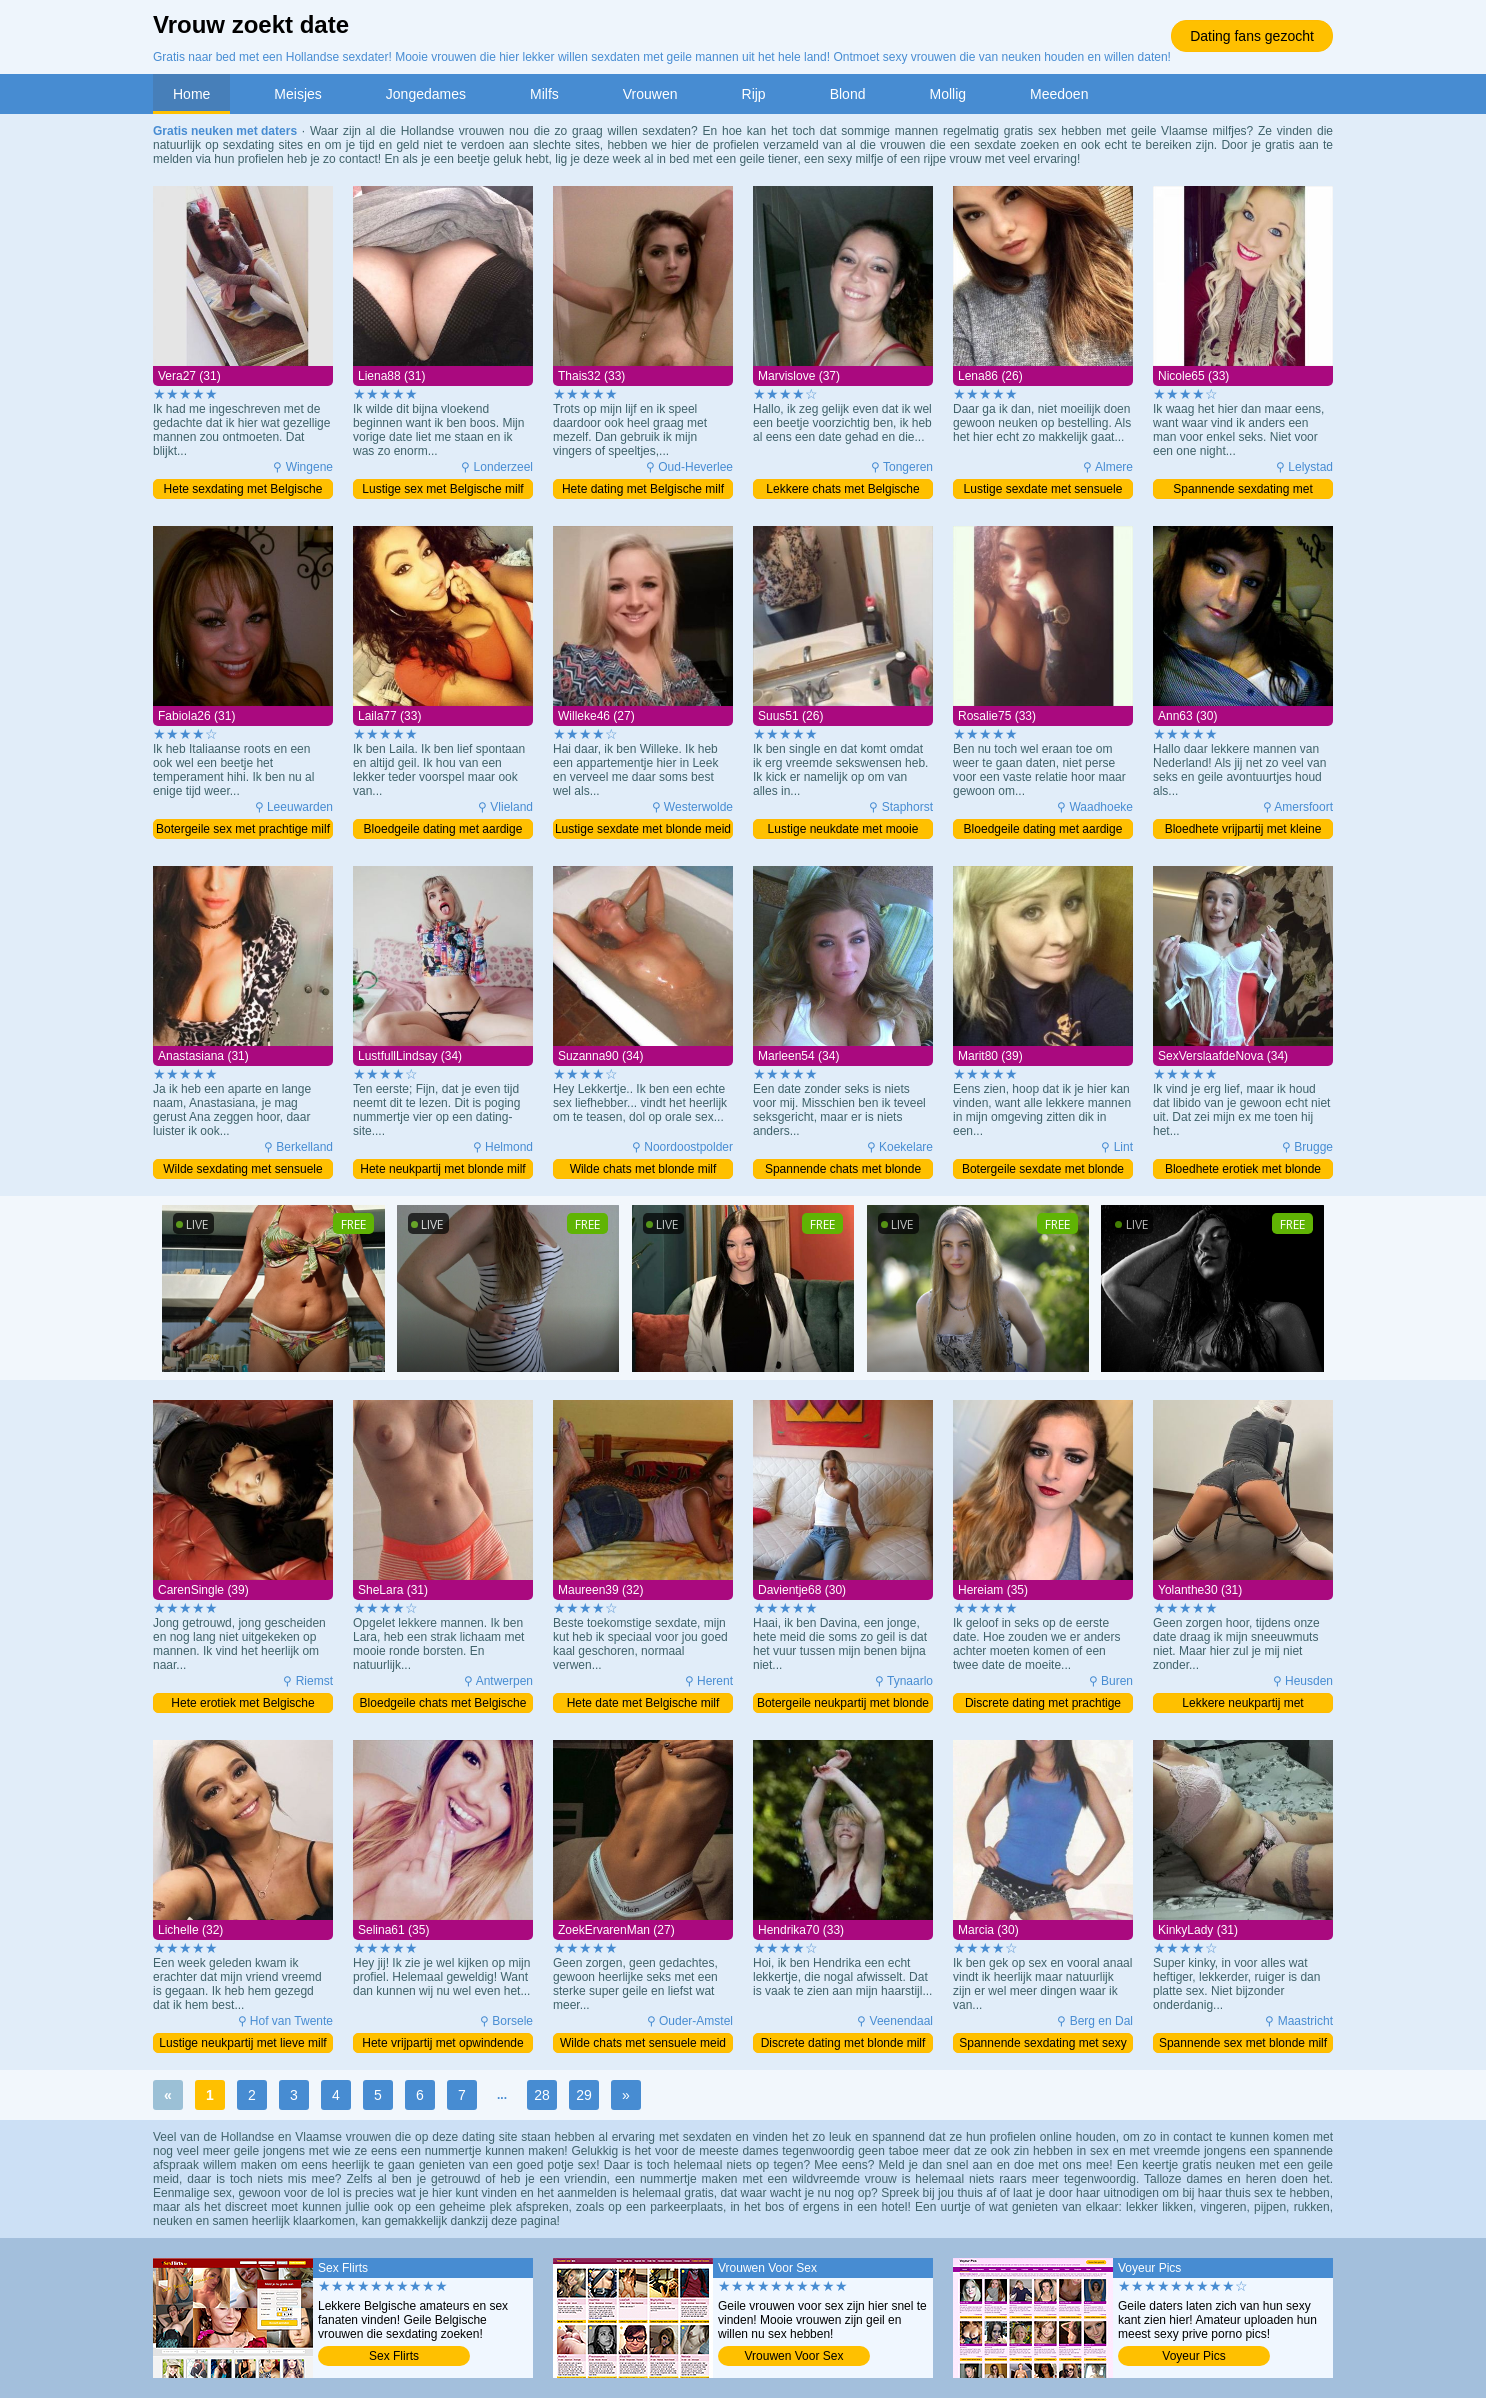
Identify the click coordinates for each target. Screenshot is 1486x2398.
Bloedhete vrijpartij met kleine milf (1243, 830)
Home (191, 94)
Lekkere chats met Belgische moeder (842, 490)
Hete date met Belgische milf (643, 1703)
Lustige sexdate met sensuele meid (1043, 490)
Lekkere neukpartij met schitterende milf (1242, 1704)
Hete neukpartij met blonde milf (442, 1169)
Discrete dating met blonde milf (843, 2043)
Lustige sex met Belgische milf (442, 489)
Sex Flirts (394, 2356)
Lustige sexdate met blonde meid (643, 829)
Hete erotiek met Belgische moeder (242, 1704)
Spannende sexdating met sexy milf (1042, 2044)
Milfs (544, 94)
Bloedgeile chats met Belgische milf (443, 1704)
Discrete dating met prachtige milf (1043, 1704)
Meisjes (297, 94)
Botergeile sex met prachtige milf (243, 829)
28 (542, 2095)
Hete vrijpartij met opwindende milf (442, 2044)
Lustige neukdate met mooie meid (843, 830)
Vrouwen (650, 94)
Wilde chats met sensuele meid (643, 2043)
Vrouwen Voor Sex (794, 2356)
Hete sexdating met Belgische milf (243, 490)
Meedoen (1059, 94)
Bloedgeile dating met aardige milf (443, 830)
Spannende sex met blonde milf (1243, 2043)
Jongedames (426, 94)
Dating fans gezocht (1252, 36)
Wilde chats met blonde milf (643, 1169)
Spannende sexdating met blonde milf (1242, 490)
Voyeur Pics (1193, 2356)
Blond (848, 94)
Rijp (754, 94)
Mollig (947, 94)
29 (584, 2095)
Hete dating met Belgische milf (643, 489)
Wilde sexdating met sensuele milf (242, 1170)
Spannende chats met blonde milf (843, 1170)
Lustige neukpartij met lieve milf (242, 2043)
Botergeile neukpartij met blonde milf (843, 1704)
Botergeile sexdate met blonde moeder (1043, 1170)
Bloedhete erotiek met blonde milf (1243, 1170)
